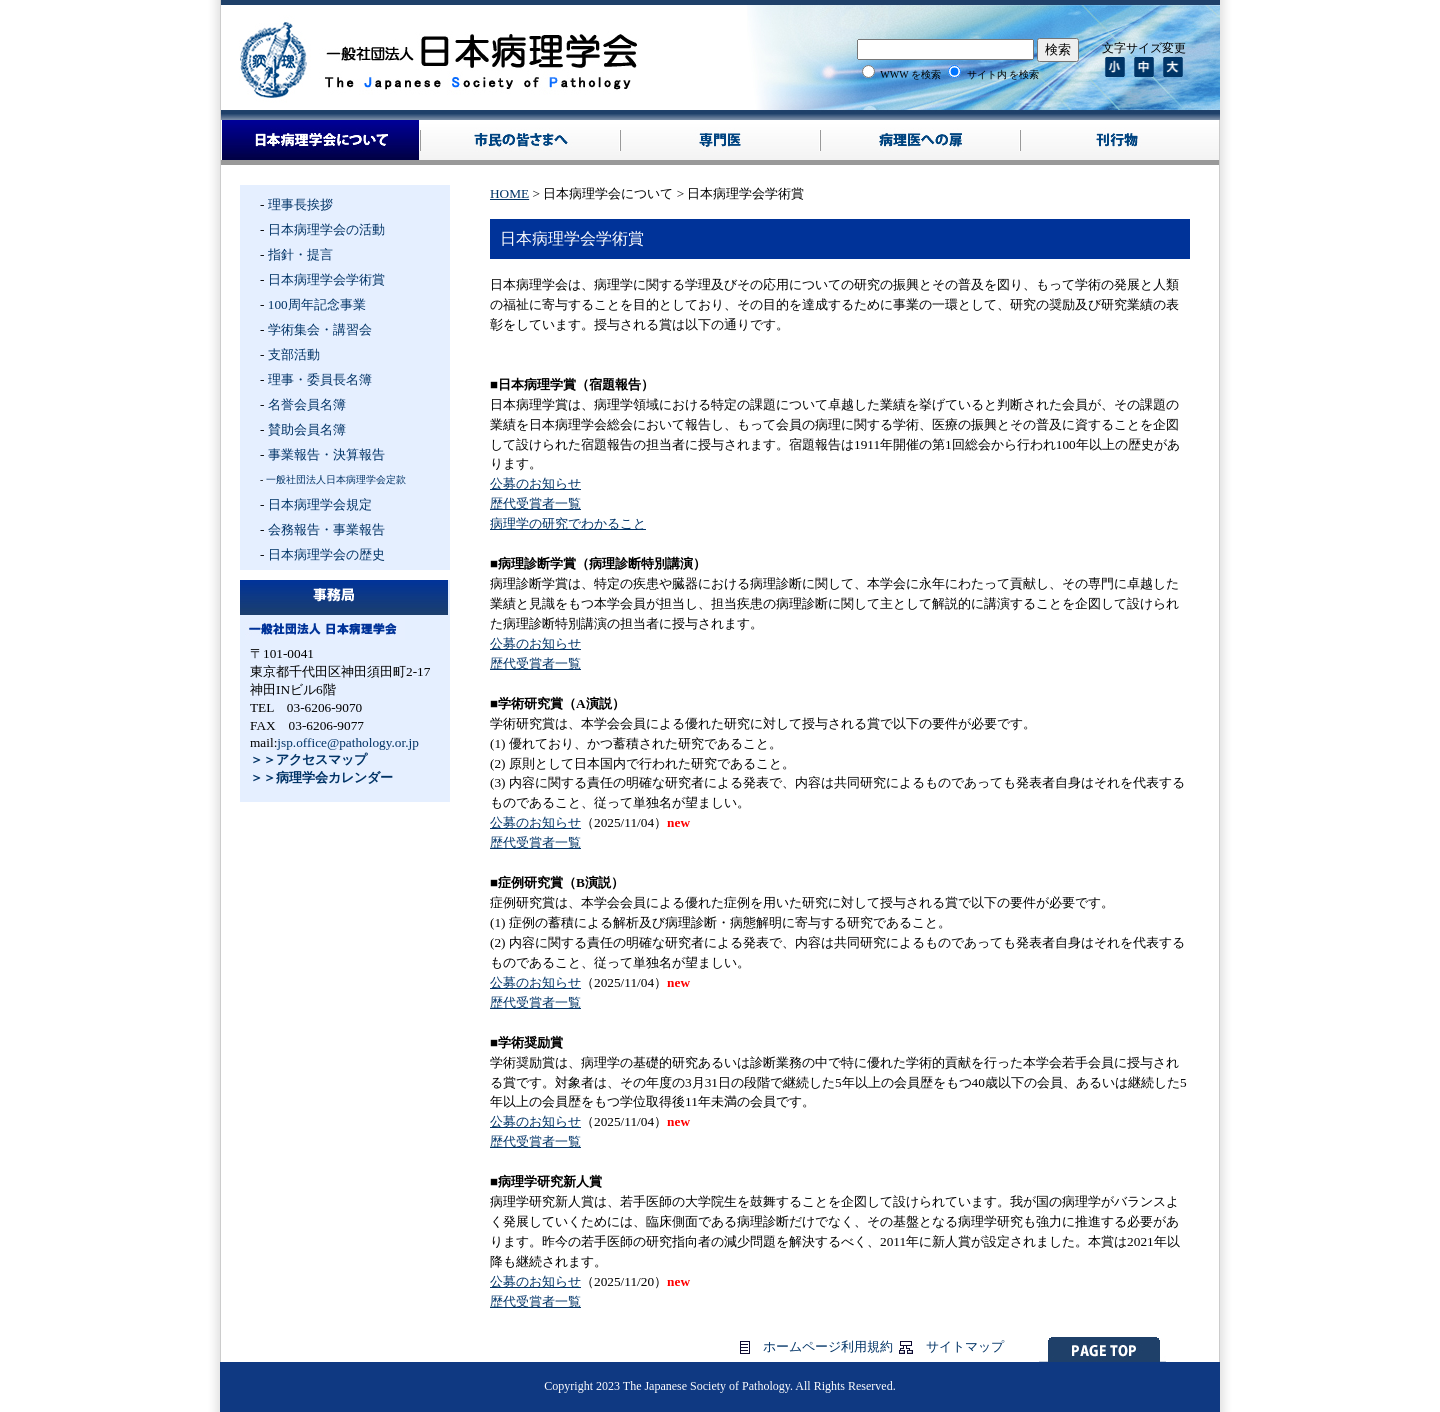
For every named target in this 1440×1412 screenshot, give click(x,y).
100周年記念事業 (317, 304)
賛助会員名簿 (307, 429)
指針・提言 (300, 254)
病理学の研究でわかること (568, 523)
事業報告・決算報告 (326, 454)
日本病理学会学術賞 (326, 279)
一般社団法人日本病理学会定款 (336, 479)
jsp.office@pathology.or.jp (348, 742)
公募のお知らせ (535, 483)
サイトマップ (965, 1346)
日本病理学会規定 (320, 504)
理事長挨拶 (300, 204)
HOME (509, 193)
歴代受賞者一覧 (535, 503)
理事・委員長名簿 (320, 379)
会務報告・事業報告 (326, 529)
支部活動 (294, 354)
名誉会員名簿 (307, 404)
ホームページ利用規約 (828, 1346)
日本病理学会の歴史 (326, 554)
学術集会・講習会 (320, 329)
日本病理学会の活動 (326, 229)
